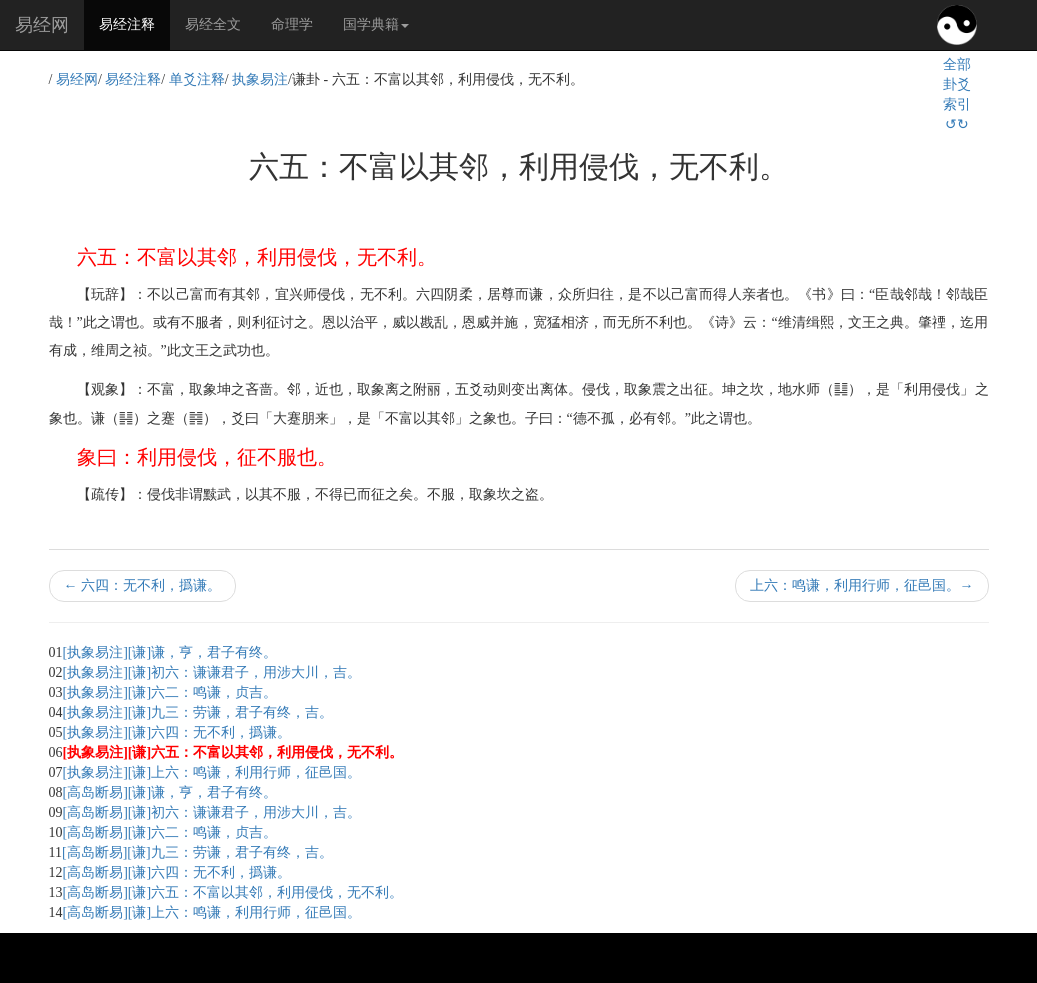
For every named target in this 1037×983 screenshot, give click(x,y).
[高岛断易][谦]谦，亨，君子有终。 (170, 792)
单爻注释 (197, 79)
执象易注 (260, 79)
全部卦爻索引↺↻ (957, 94)
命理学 (292, 24)
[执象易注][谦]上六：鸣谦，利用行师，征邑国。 (212, 772)
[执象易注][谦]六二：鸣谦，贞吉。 (170, 692)
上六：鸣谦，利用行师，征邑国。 (862, 585)
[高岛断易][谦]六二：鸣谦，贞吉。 (170, 832)
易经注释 (134, 23)
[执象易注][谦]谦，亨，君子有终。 (170, 652)
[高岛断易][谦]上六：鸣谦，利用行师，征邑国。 (212, 912)
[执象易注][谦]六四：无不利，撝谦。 (177, 732)
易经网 (42, 25)
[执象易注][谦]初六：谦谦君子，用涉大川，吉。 (212, 672)
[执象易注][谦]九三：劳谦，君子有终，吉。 (198, 712)
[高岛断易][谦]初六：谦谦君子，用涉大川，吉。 (212, 812)
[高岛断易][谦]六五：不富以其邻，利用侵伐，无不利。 (233, 892)
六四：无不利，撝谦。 (143, 585)
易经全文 (213, 24)
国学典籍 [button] (376, 24)
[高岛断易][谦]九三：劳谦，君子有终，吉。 (197, 852)
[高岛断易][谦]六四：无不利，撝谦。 (177, 872)
